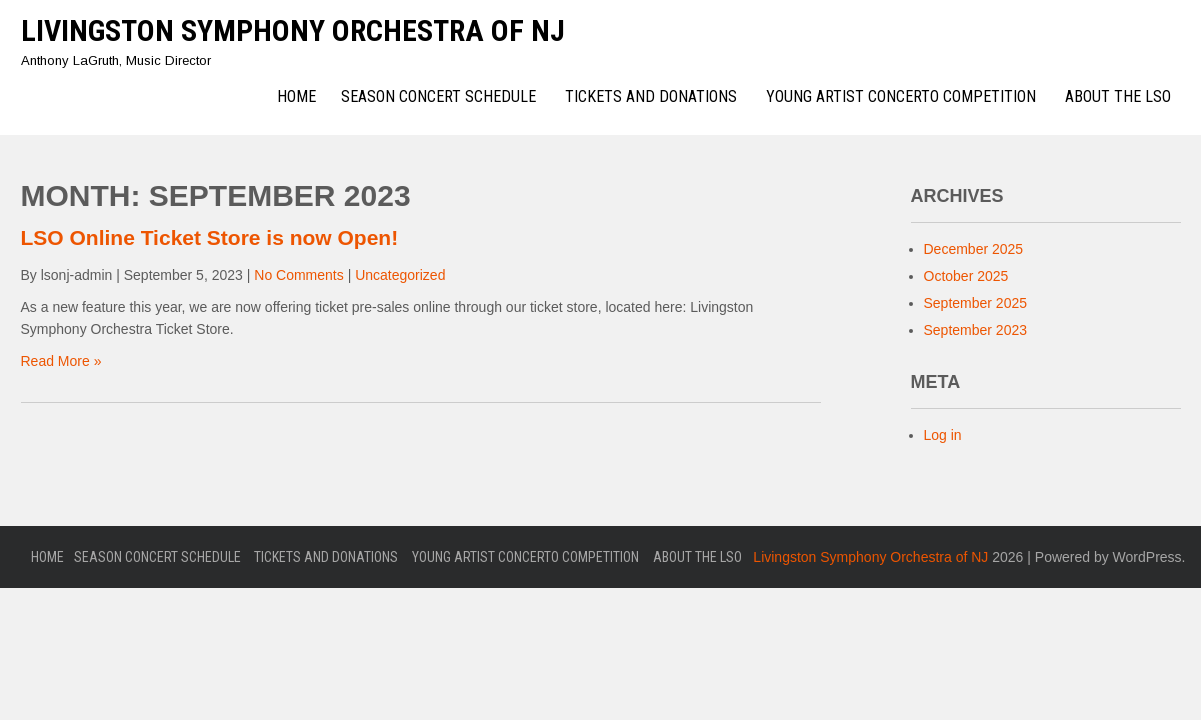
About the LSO (1118, 96)
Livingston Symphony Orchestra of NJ (293, 30)
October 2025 (966, 276)
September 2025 (976, 303)
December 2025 (974, 249)
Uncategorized (400, 275)
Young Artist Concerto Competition (901, 96)
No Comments (298, 275)
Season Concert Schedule (438, 96)
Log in (943, 435)
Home (296, 96)
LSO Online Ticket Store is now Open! (210, 237)
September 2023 (976, 330)
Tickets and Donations (651, 96)
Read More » (61, 361)
